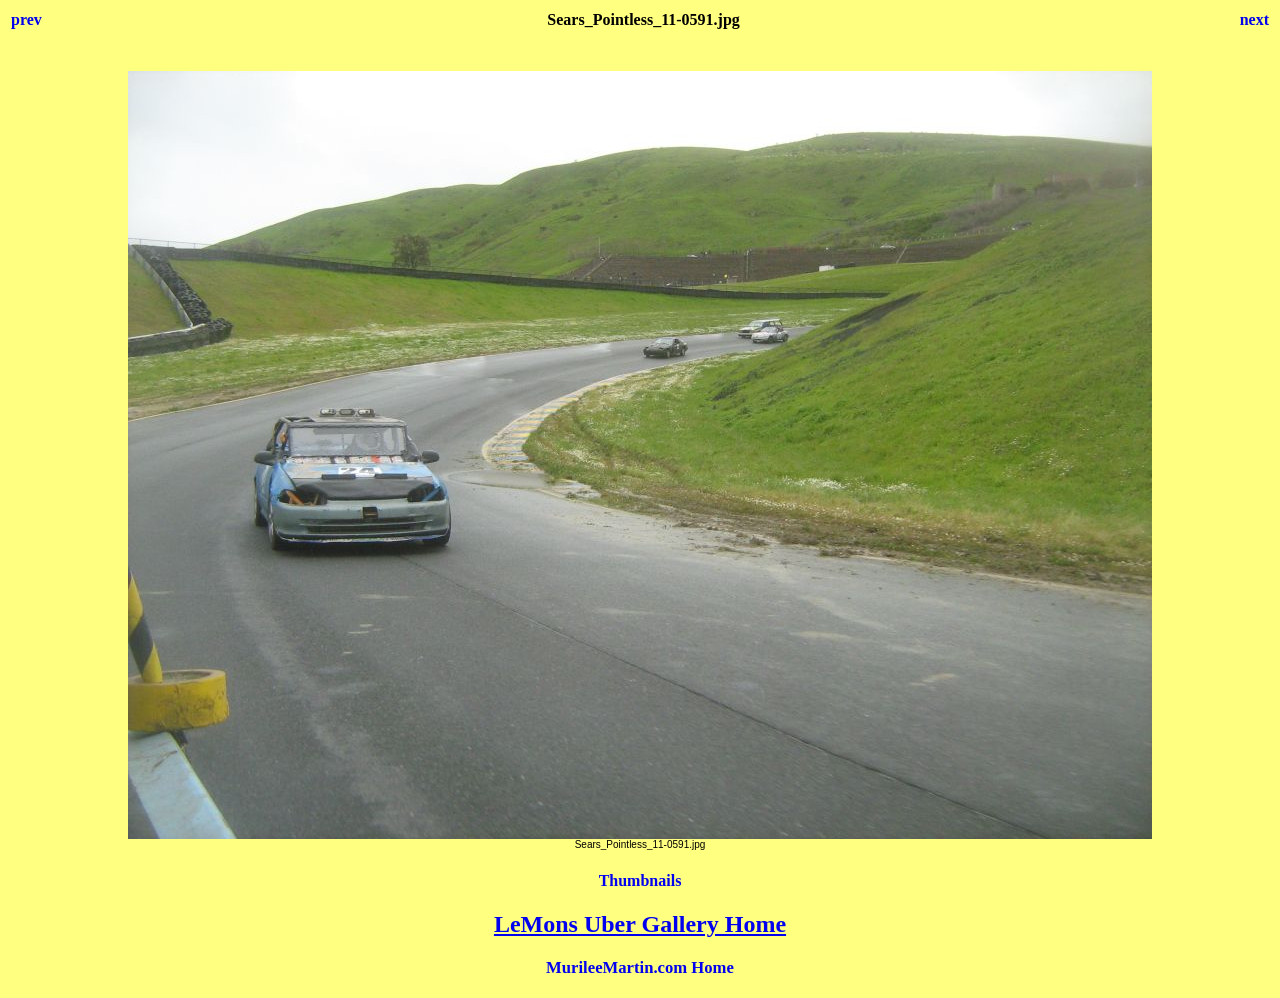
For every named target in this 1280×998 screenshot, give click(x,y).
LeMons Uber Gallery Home (640, 924)
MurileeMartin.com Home (640, 967)
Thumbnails (640, 880)
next (1254, 19)
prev (26, 19)
